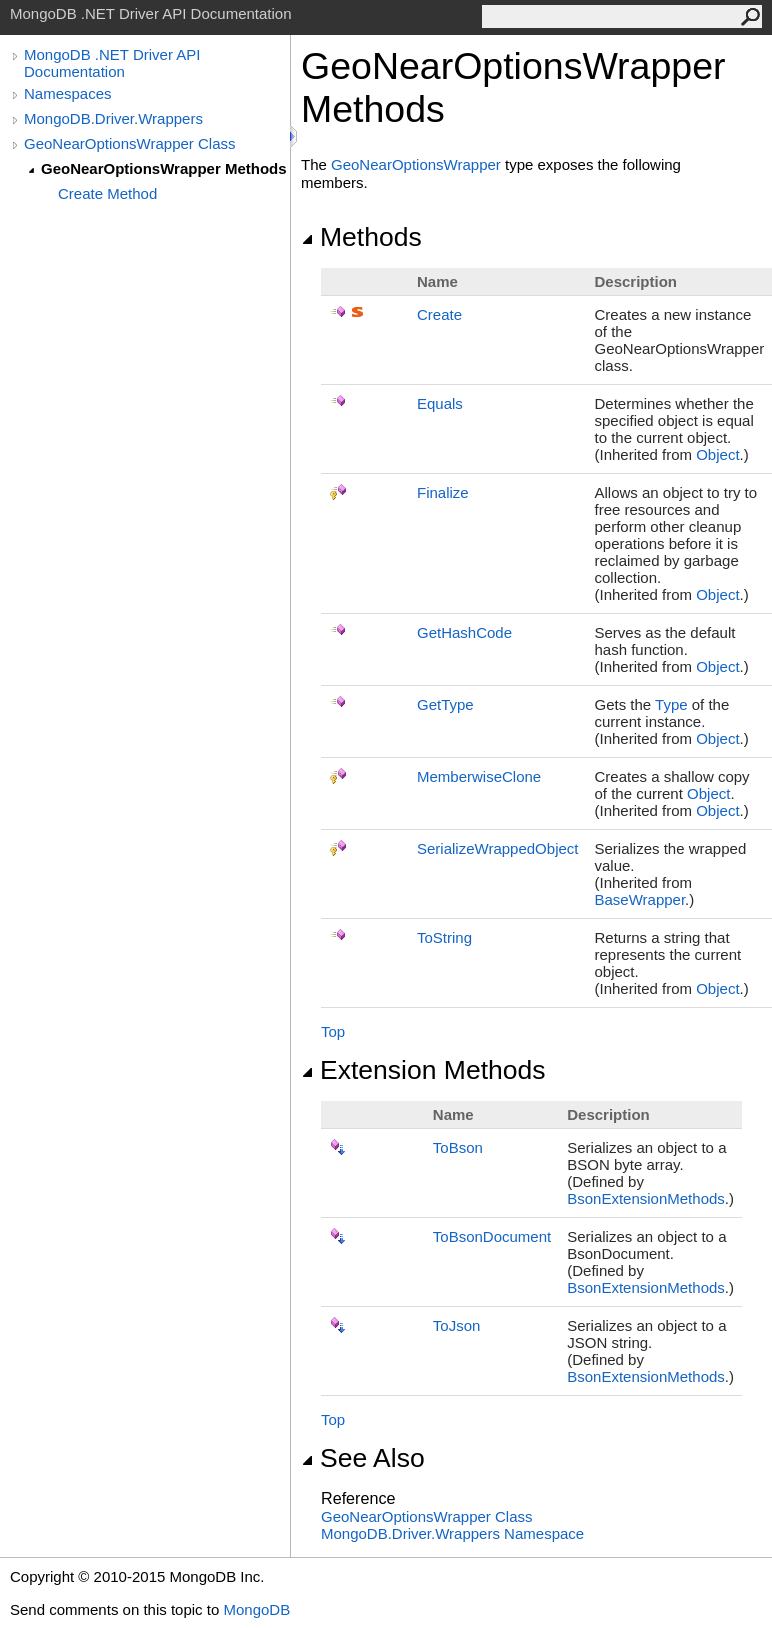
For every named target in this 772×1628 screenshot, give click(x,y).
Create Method (107, 193)
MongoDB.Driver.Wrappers (113, 118)
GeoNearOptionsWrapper (416, 164)
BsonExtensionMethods (646, 1198)
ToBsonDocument (492, 1236)
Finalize (443, 492)
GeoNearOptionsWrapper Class (129, 143)
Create (439, 314)
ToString (444, 937)
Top (333, 1031)
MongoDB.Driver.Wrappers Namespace (452, 1533)
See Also (363, 1458)
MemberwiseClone (479, 776)
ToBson (458, 1147)
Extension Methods (423, 1070)
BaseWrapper (639, 899)
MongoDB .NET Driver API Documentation (112, 63)
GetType (445, 704)
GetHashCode (464, 632)
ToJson (457, 1325)
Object (717, 454)
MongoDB (256, 1609)
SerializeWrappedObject (497, 848)
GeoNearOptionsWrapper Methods (164, 168)
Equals (440, 403)
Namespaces (68, 93)
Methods (361, 237)
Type (671, 704)
